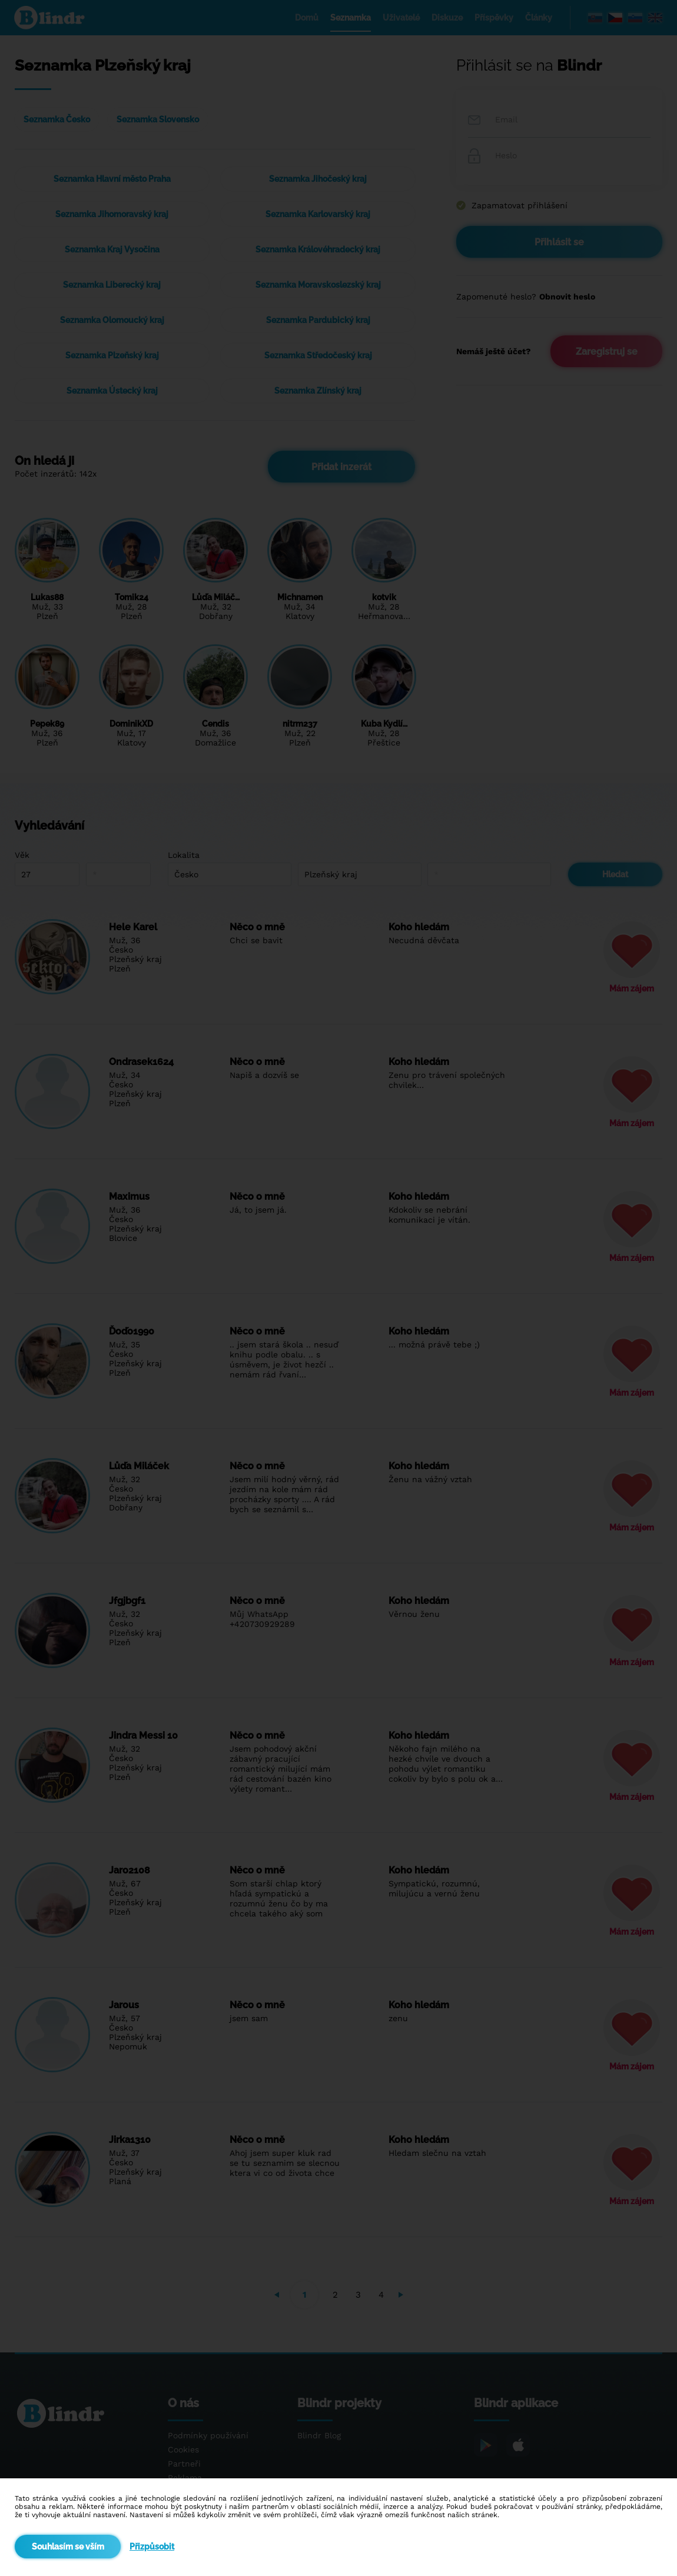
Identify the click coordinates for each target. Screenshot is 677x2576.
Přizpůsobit (152, 2546)
